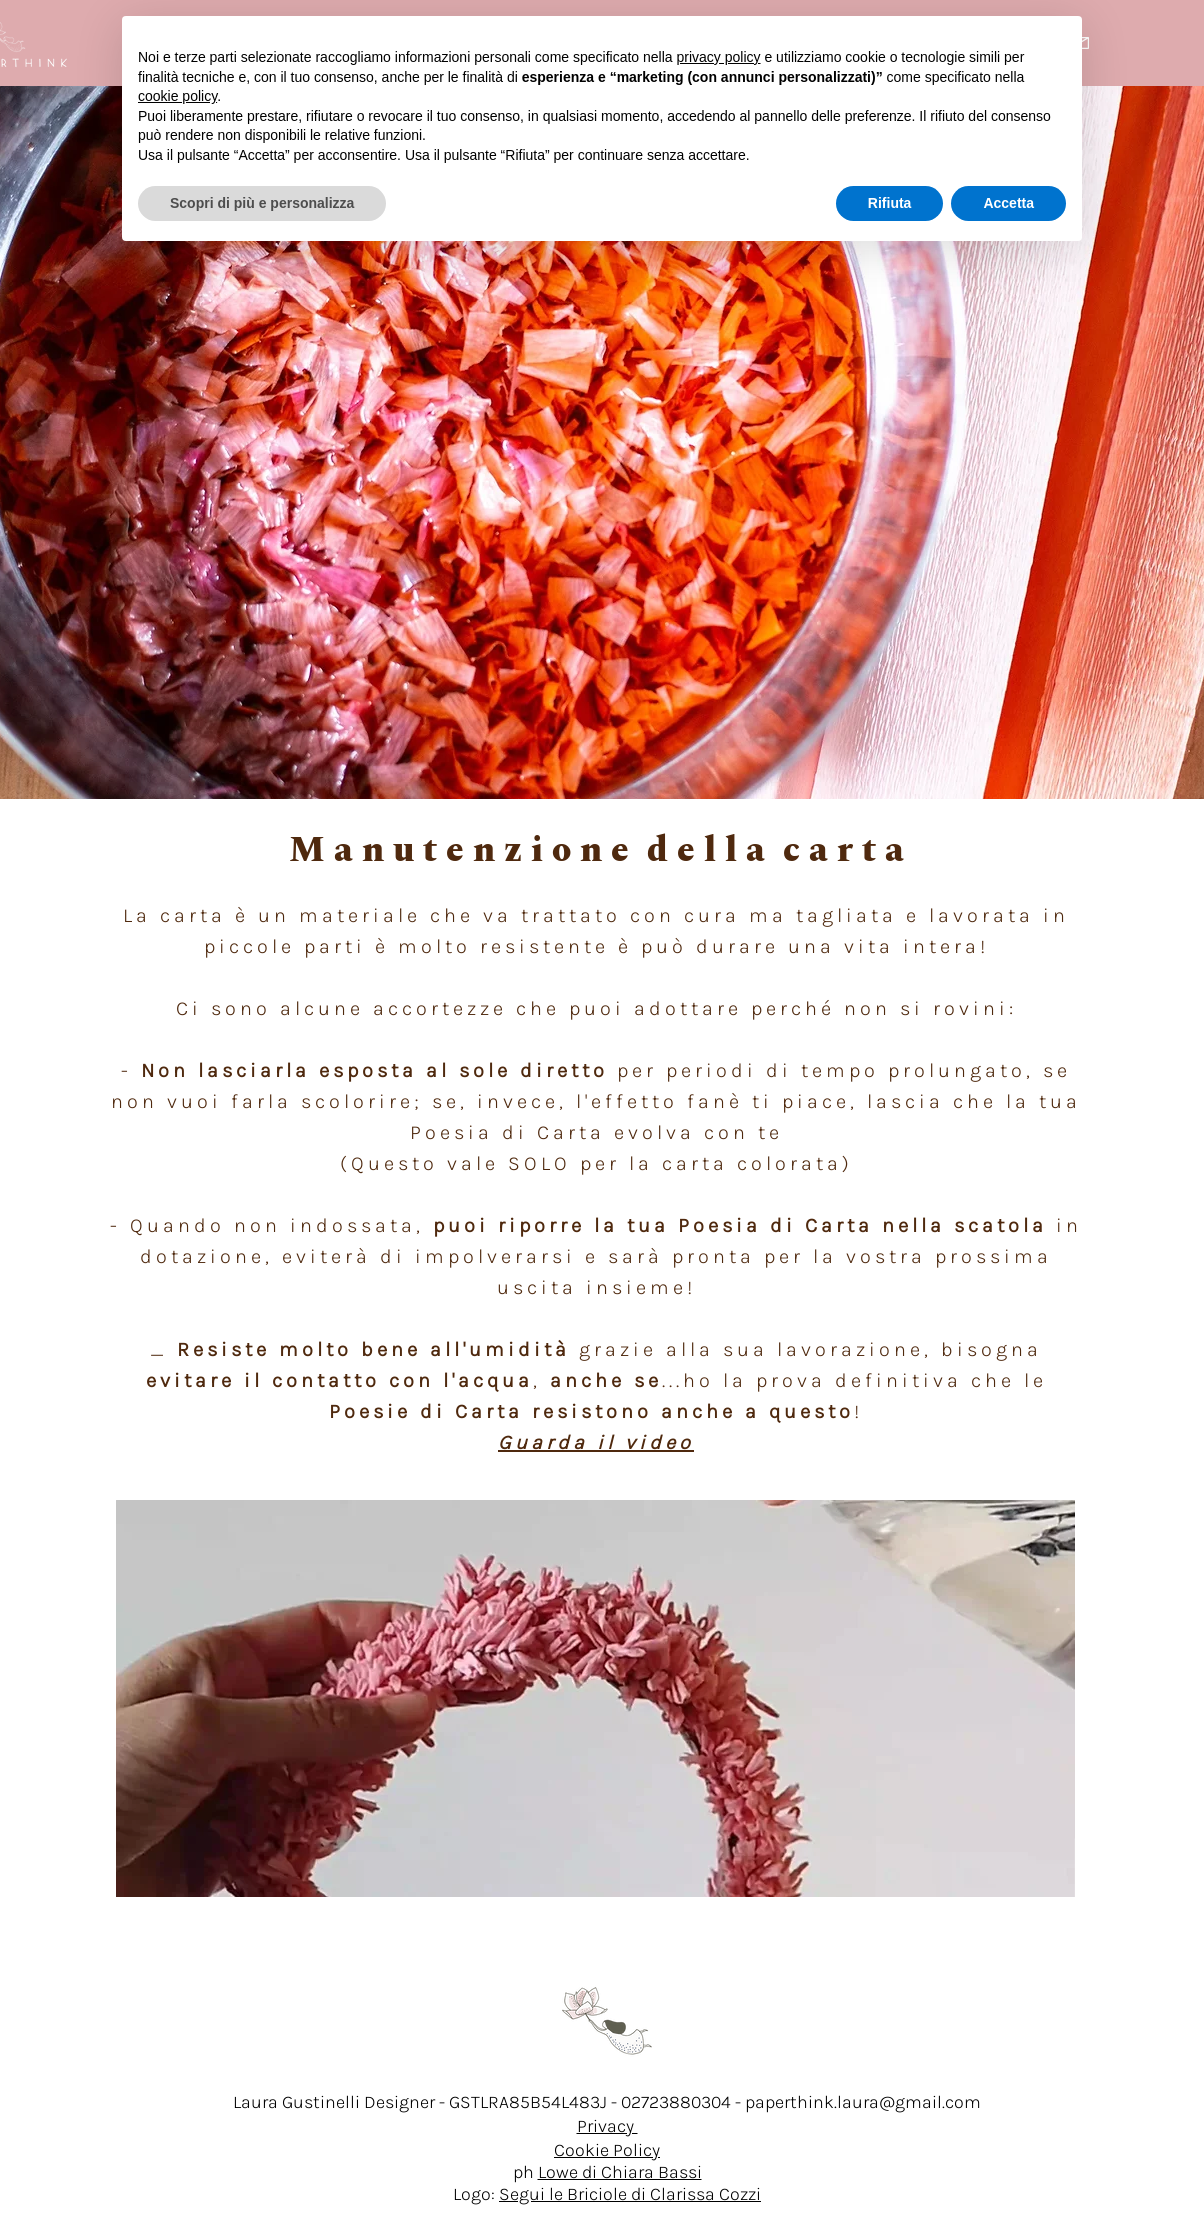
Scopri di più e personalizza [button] (262, 203)
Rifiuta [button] (890, 203)
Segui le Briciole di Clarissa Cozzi (630, 2194)
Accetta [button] (1008, 203)
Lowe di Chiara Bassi (620, 2172)
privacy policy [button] (719, 57)
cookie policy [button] (177, 96)
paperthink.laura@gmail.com (863, 2102)
